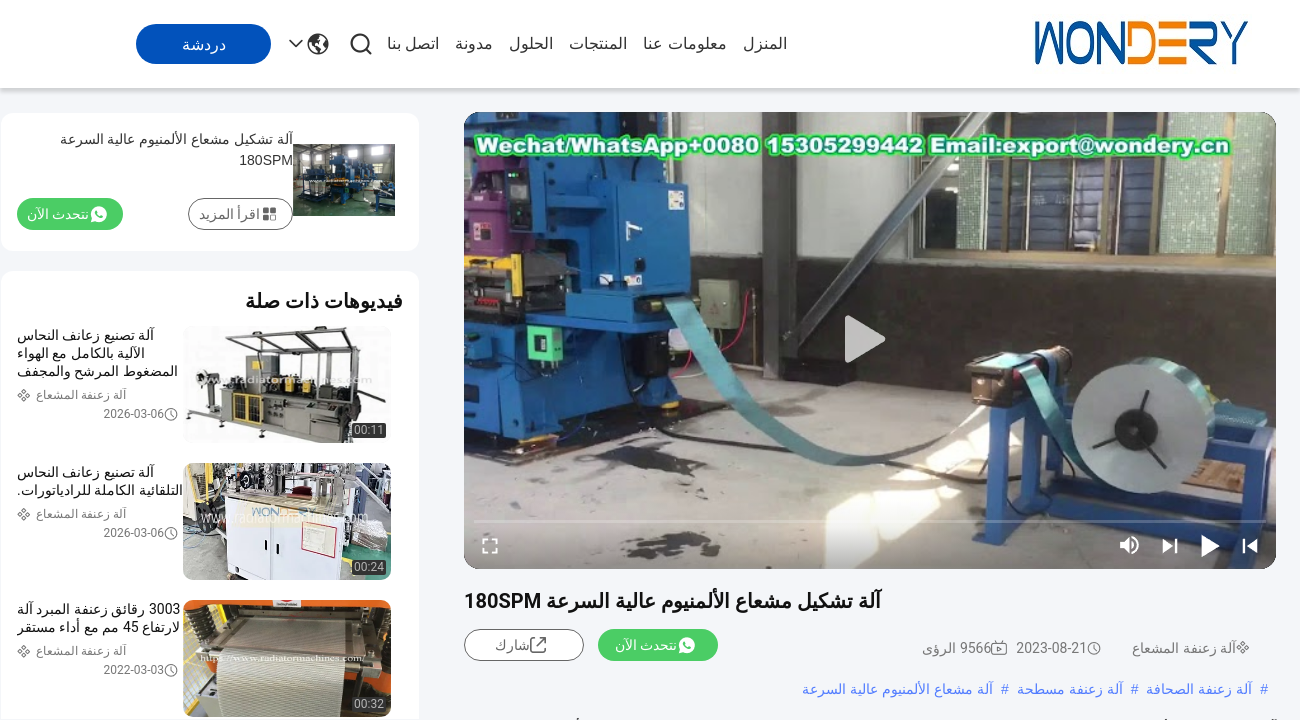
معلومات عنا (684, 43)
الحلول (531, 43)
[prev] (1250, 545)
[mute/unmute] (1130, 545)
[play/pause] (1210, 545)
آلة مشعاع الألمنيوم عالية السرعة (897, 689)
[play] (870, 340)
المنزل (765, 43)
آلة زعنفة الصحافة (1199, 689)
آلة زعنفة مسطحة (1070, 689)
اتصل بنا (413, 43)
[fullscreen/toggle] (490, 545)
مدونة (474, 43)
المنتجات (598, 43)
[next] (1170, 545)
